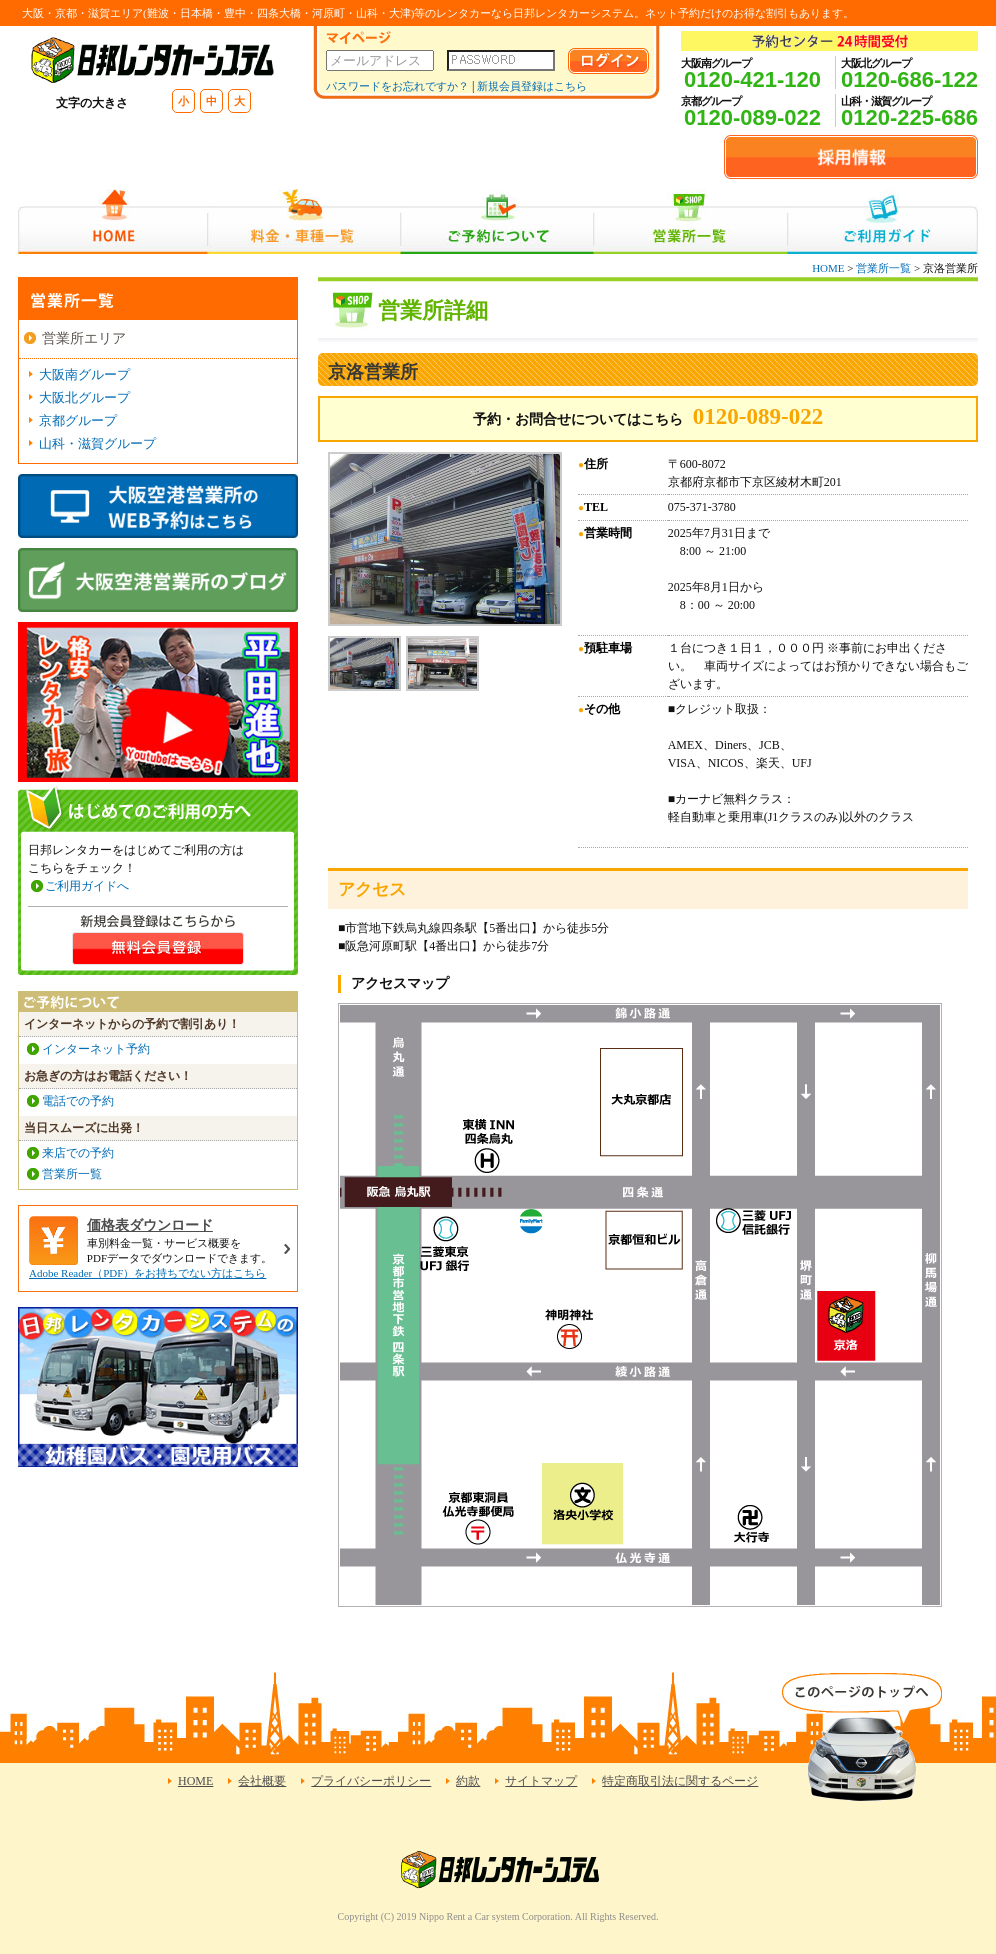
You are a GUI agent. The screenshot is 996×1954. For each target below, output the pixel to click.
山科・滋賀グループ (97, 443)
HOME (112, 221)
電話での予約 (78, 1101)
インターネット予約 (96, 1049)
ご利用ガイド (882, 221)
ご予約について (497, 221)
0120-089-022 (752, 117)
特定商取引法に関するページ (680, 1781)
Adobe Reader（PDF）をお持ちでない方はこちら (147, 1273)
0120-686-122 (909, 79)
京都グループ (78, 420)
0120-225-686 (909, 117)
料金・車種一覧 (304, 221)
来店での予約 (78, 1153)
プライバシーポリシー (371, 1781)
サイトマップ (541, 1781)
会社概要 (262, 1781)
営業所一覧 (690, 221)
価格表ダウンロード (150, 1225)
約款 (468, 1781)
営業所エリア (84, 338)
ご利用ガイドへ (87, 886)
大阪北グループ (84, 397)
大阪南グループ (84, 374)
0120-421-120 (752, 79)
